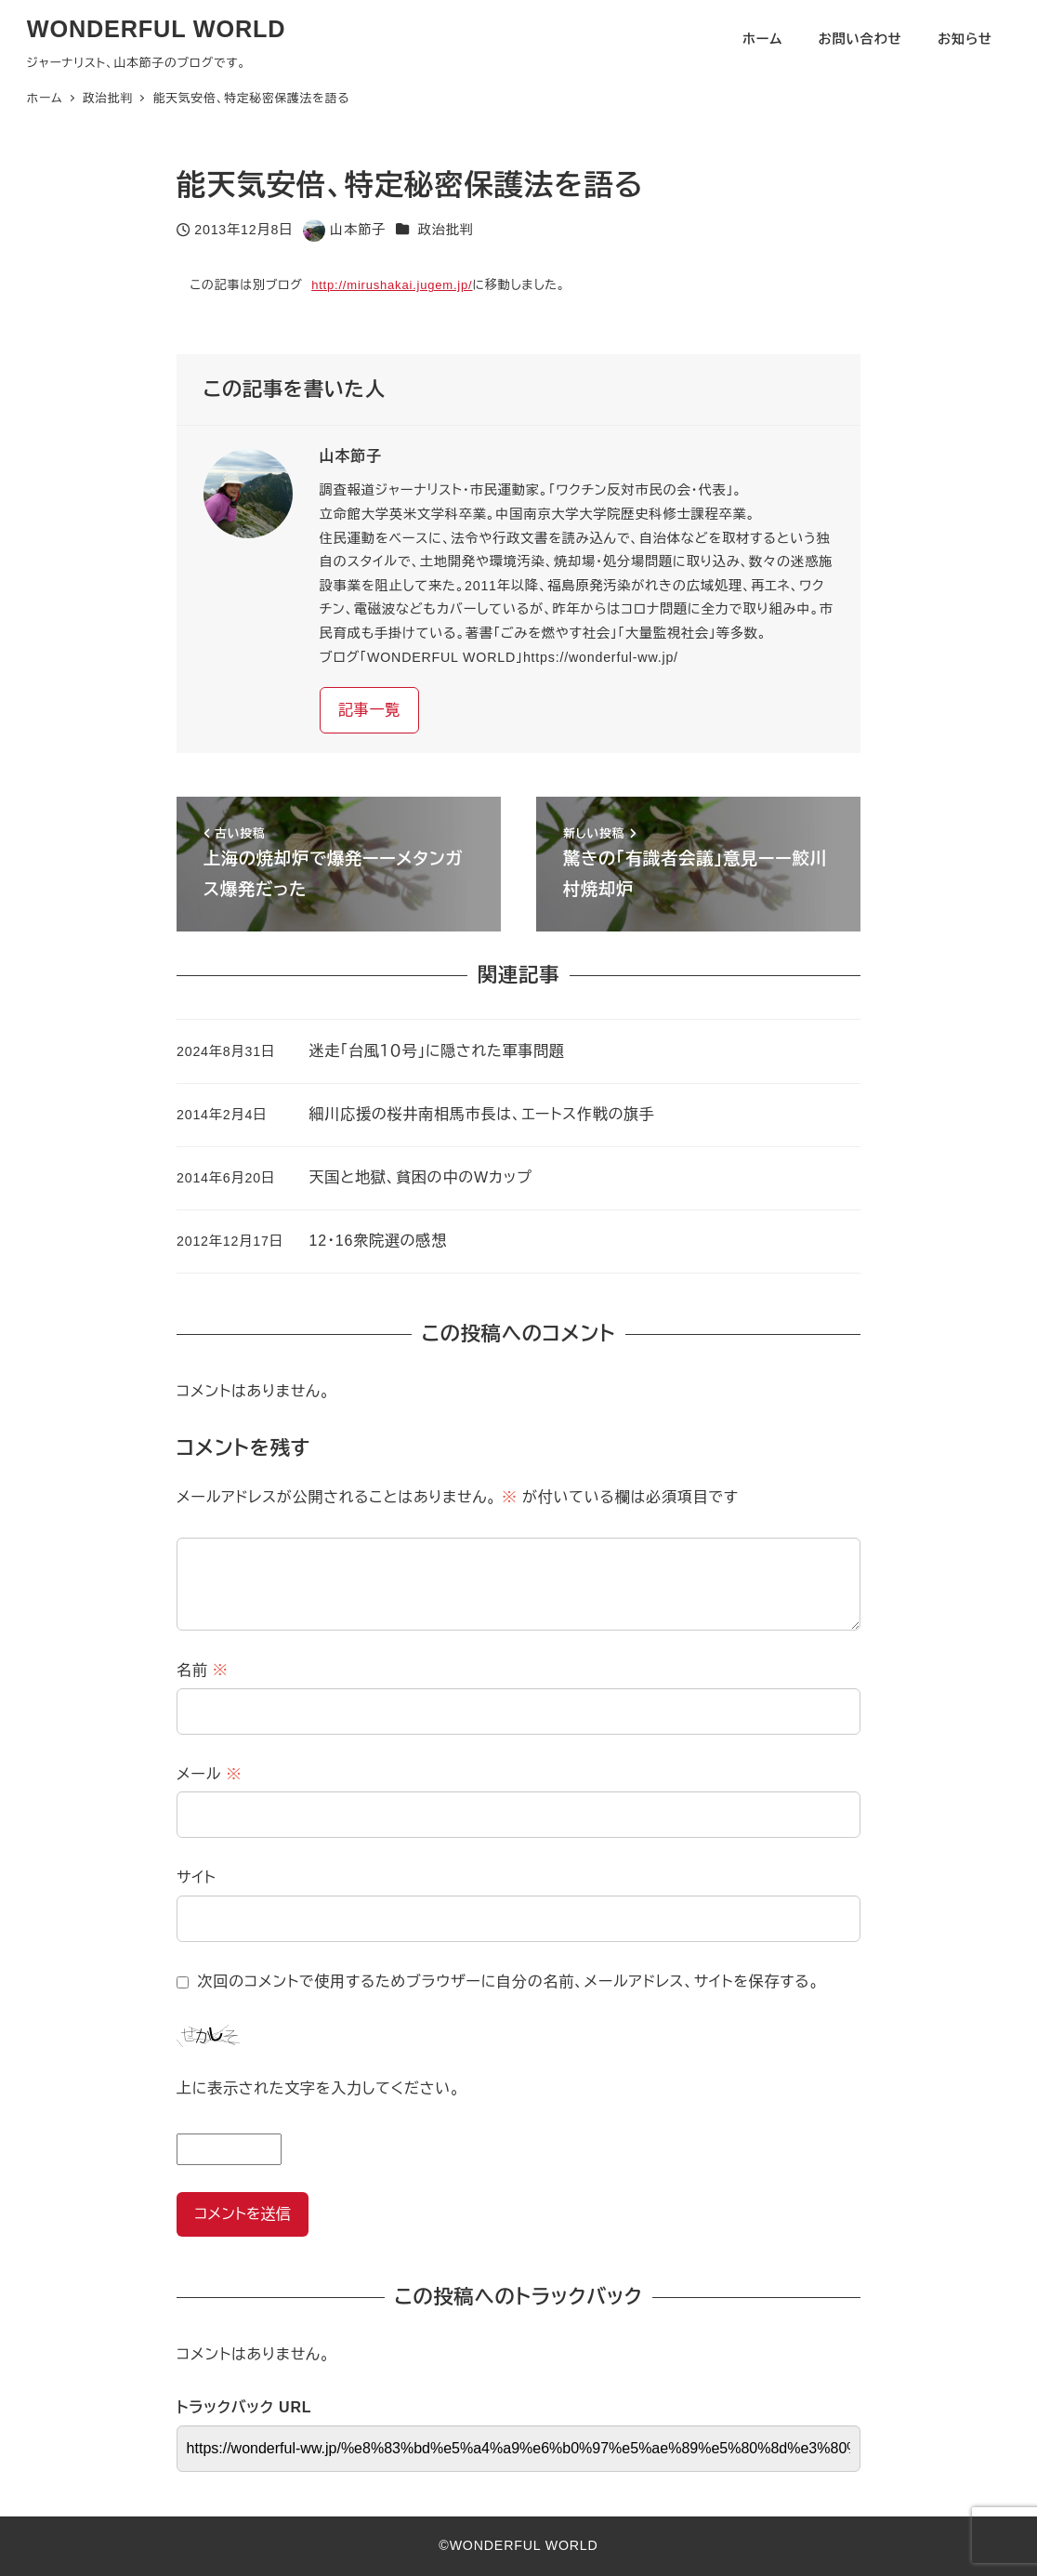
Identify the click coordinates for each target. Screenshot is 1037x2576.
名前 (203, 1670)
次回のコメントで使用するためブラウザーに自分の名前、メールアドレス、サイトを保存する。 (509, 1981)
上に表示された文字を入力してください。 (318, 2088)
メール (209, 1774)
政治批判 (446, 229)
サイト (197, 1877)
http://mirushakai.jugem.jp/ (391, 285)
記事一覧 (369, 710)
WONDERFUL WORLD (156, 29)
